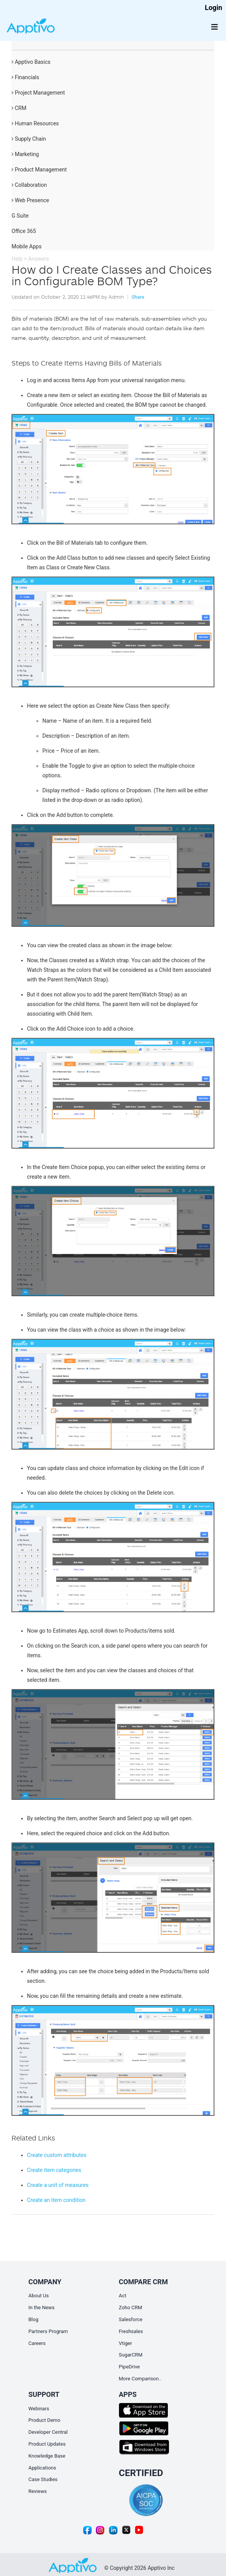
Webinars (38, 2408)
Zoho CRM (130, 2307)
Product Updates (47, 2444)
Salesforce (130, 2319)
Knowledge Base (46, 2456)
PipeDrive (129, 2367)
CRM (19, 108)
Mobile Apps (27, 246)
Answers (38, 259)
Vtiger (125, 2343)
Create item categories (54, 2170)
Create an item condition (56, 2200)
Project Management (38, 93)
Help (17, 259)
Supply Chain (29, 139)
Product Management (39, 169)
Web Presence (30, 200)
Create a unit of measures (58, 2185)
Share (137, 297)
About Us (38, 2295)
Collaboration (29, 185)
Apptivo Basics (31, 62)
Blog (33, 2319)
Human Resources (35, 123)
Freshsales (131, 2331)
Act (123, 2295)
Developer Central (48, 2432)
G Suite (20, 216)
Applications (42, 2468)
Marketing (25, 154)
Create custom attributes (56, 2155)
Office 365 (24, 231)
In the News (41, 2307)
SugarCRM (130, 2355)
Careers (37, 2343)
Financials (25, 77)
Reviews (37, 2491)
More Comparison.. (140, 2378)
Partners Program (48, 2331)
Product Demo (44, 2420)
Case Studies (43, 2479)
